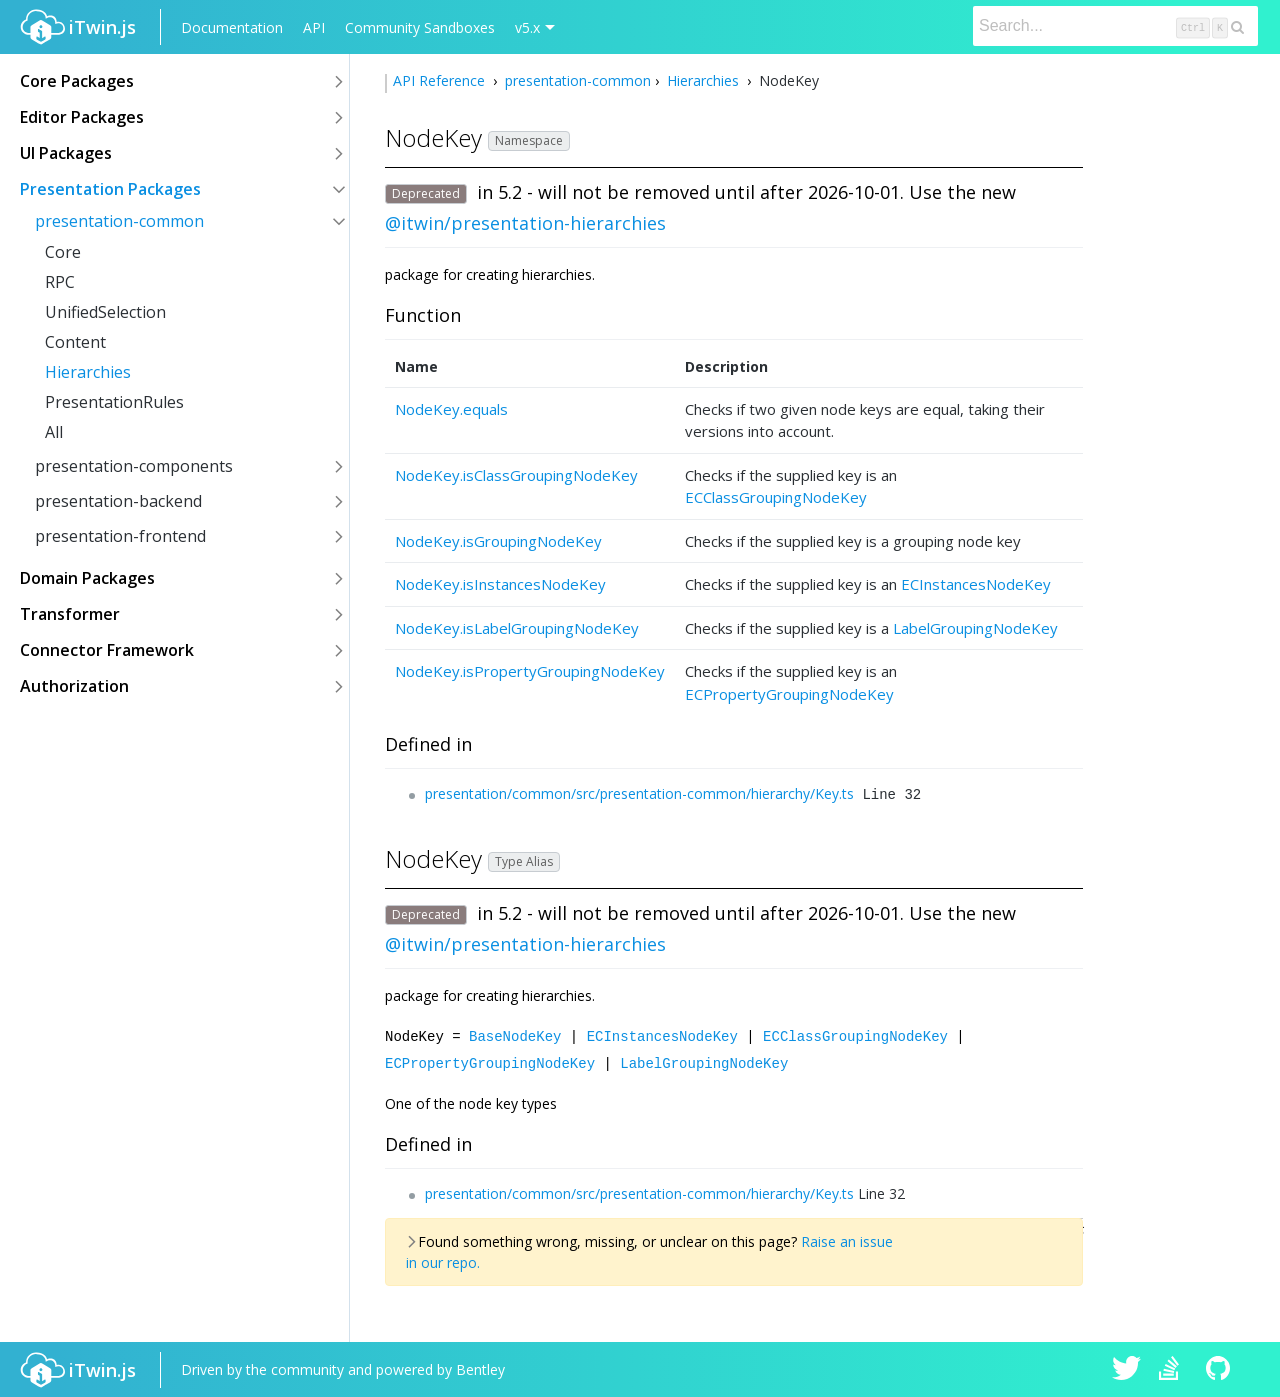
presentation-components (134, 466)
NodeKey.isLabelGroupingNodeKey (517, 628)
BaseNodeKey (515, 1035)
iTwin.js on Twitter (1127, 1369)
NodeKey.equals (451, 409)
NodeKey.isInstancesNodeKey (500, 584)
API (314, 27)
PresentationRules (114, 402)
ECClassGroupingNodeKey (776, 497)
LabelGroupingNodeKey (975, 628)
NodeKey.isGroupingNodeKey (498, 541)
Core (63, 252)
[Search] (1115, 26)
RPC (60, 282)
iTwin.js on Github (1221, 1369)
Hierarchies (88, 372)
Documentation (232, 27)
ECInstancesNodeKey (976, 584)
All (54, 432)
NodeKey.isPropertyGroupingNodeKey (530, 671)
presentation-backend (118, 501)
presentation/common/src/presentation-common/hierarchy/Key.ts (639, 793)
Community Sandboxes (420, 27)
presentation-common (119, 221)
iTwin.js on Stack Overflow (1174, 1369)
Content (75, 342)
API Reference (441, 80)
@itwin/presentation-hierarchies (525, 223)
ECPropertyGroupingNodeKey (789, 694)
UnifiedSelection (105, 312)
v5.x (527, 27)
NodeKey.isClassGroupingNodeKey (516, 475)
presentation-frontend (120, 536)
